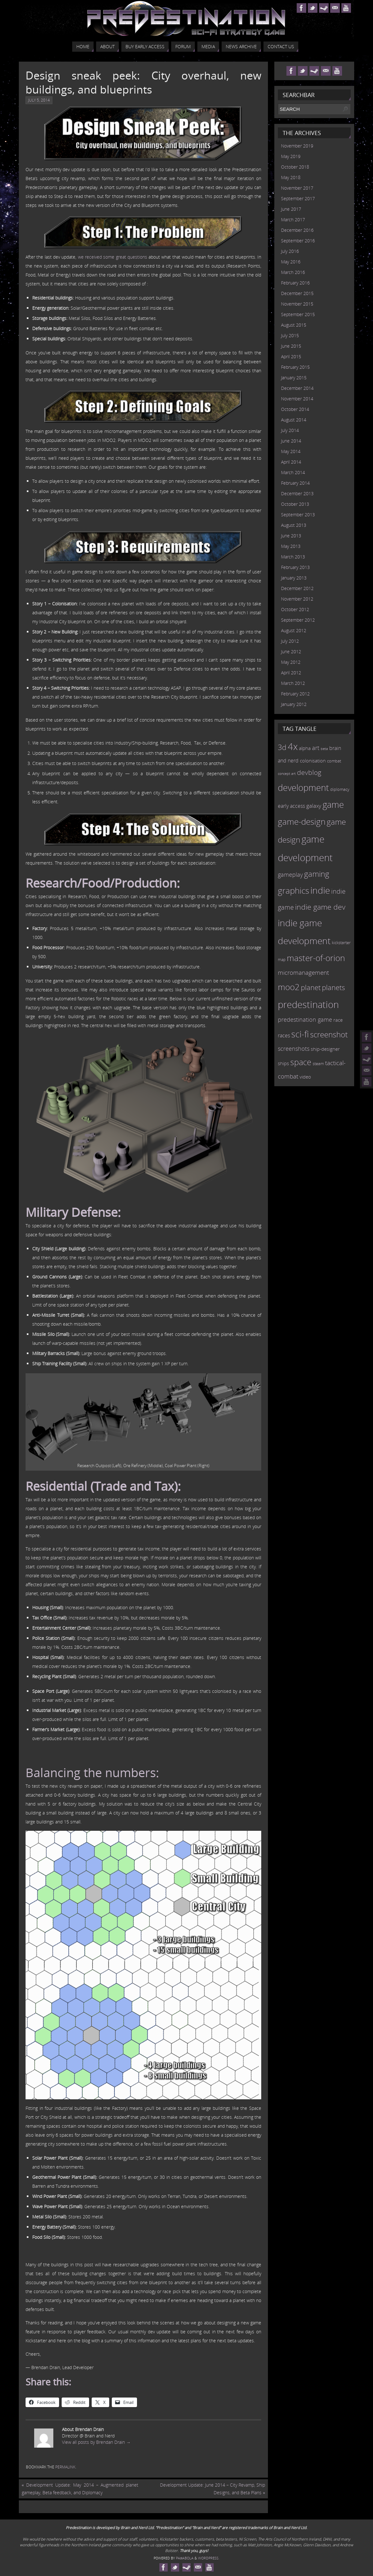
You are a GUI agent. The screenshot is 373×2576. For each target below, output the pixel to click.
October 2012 (295, 609)
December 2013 (297, 493)
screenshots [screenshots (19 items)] (293, 1048)
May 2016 (291, 262)
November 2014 (297, 399)
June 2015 (291, 346)
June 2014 (291, 441)
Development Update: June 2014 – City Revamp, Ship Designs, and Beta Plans (212, 2489)
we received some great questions (112, 257)
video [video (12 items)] (305, 1076)
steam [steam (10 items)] (318, 1063)
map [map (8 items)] (281, 959)
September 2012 (298, 620)
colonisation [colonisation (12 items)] (313, 760)
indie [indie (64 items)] (320, 890)
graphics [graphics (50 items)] (293, 890)
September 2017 (298, 198)
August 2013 (293, 525)
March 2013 (293, 557)
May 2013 (291, 546)
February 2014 (295, 483)
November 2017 (297, 188)
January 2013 (294, 578)
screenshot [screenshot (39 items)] (329, 1034)
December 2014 (297, 388)
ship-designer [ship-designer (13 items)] (325, 1049)
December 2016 (297, 230)
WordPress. (208, 2558)
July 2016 (290, 251)
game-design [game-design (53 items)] (301, 821)
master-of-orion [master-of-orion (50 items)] (316, 958)
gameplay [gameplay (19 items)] (290, 874)
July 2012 (290, 641)
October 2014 (295, 409)
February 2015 (295, 367)
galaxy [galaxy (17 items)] (313, 805)
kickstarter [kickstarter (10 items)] (341, 942)
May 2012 (291, 662)
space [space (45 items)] (300, 1062)
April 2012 (291, 673)
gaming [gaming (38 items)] (316, 874)
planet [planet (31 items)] (311, 987)
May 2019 (291, 156)
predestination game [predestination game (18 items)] (305, 1019)
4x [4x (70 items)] (293, 746)
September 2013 (298, 514)
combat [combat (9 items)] (334, 761)
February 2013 (295, 567)
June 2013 (291, 536)
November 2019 (297, 146)
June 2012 (291, 651)
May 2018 (291, 177)
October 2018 (295, 167)
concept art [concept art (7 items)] (287, 773)
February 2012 (295, 694)
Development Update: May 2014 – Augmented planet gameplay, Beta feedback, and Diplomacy (80, 2489)
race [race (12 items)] (338, 1020)
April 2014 (291, 462)
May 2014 (291, 451)
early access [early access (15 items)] (291, 805)
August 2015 (293, 325)
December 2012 (297, 588)
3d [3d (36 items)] (282, 747)
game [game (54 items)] (333, 804)
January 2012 (294, 704)
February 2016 (295, 283)
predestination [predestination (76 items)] (308, 1004)
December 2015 (297, 293)
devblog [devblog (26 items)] (309, 772)
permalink (65, 2467)
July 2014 (290, 430)
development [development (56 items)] (303, 787)
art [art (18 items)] (315, 748)
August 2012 (293, 630)
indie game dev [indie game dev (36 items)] (320, 907)
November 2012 (297, 599)
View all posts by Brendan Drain (96, 2442)
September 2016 (298, 241)
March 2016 (293, 272)
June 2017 (291, 209)
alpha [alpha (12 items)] (305, 748)
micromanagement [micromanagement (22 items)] (303, 972)
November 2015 (297, 304)
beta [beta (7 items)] (324, 748)
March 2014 (293, 472)
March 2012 (293, 683)
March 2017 (293, 219)
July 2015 (290, 335)
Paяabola (185, 2558)
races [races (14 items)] (284, 1035)
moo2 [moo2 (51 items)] (289, 987)
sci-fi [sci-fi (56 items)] (300, 1034)
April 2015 (291, 356)
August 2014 (293, 420)
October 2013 (295, 504)
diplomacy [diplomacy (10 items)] (339, 789)
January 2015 (294, 378)
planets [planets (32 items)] (333, 987)
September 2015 (298, 314)
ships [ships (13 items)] (283, 1063)
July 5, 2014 (39, 100)
